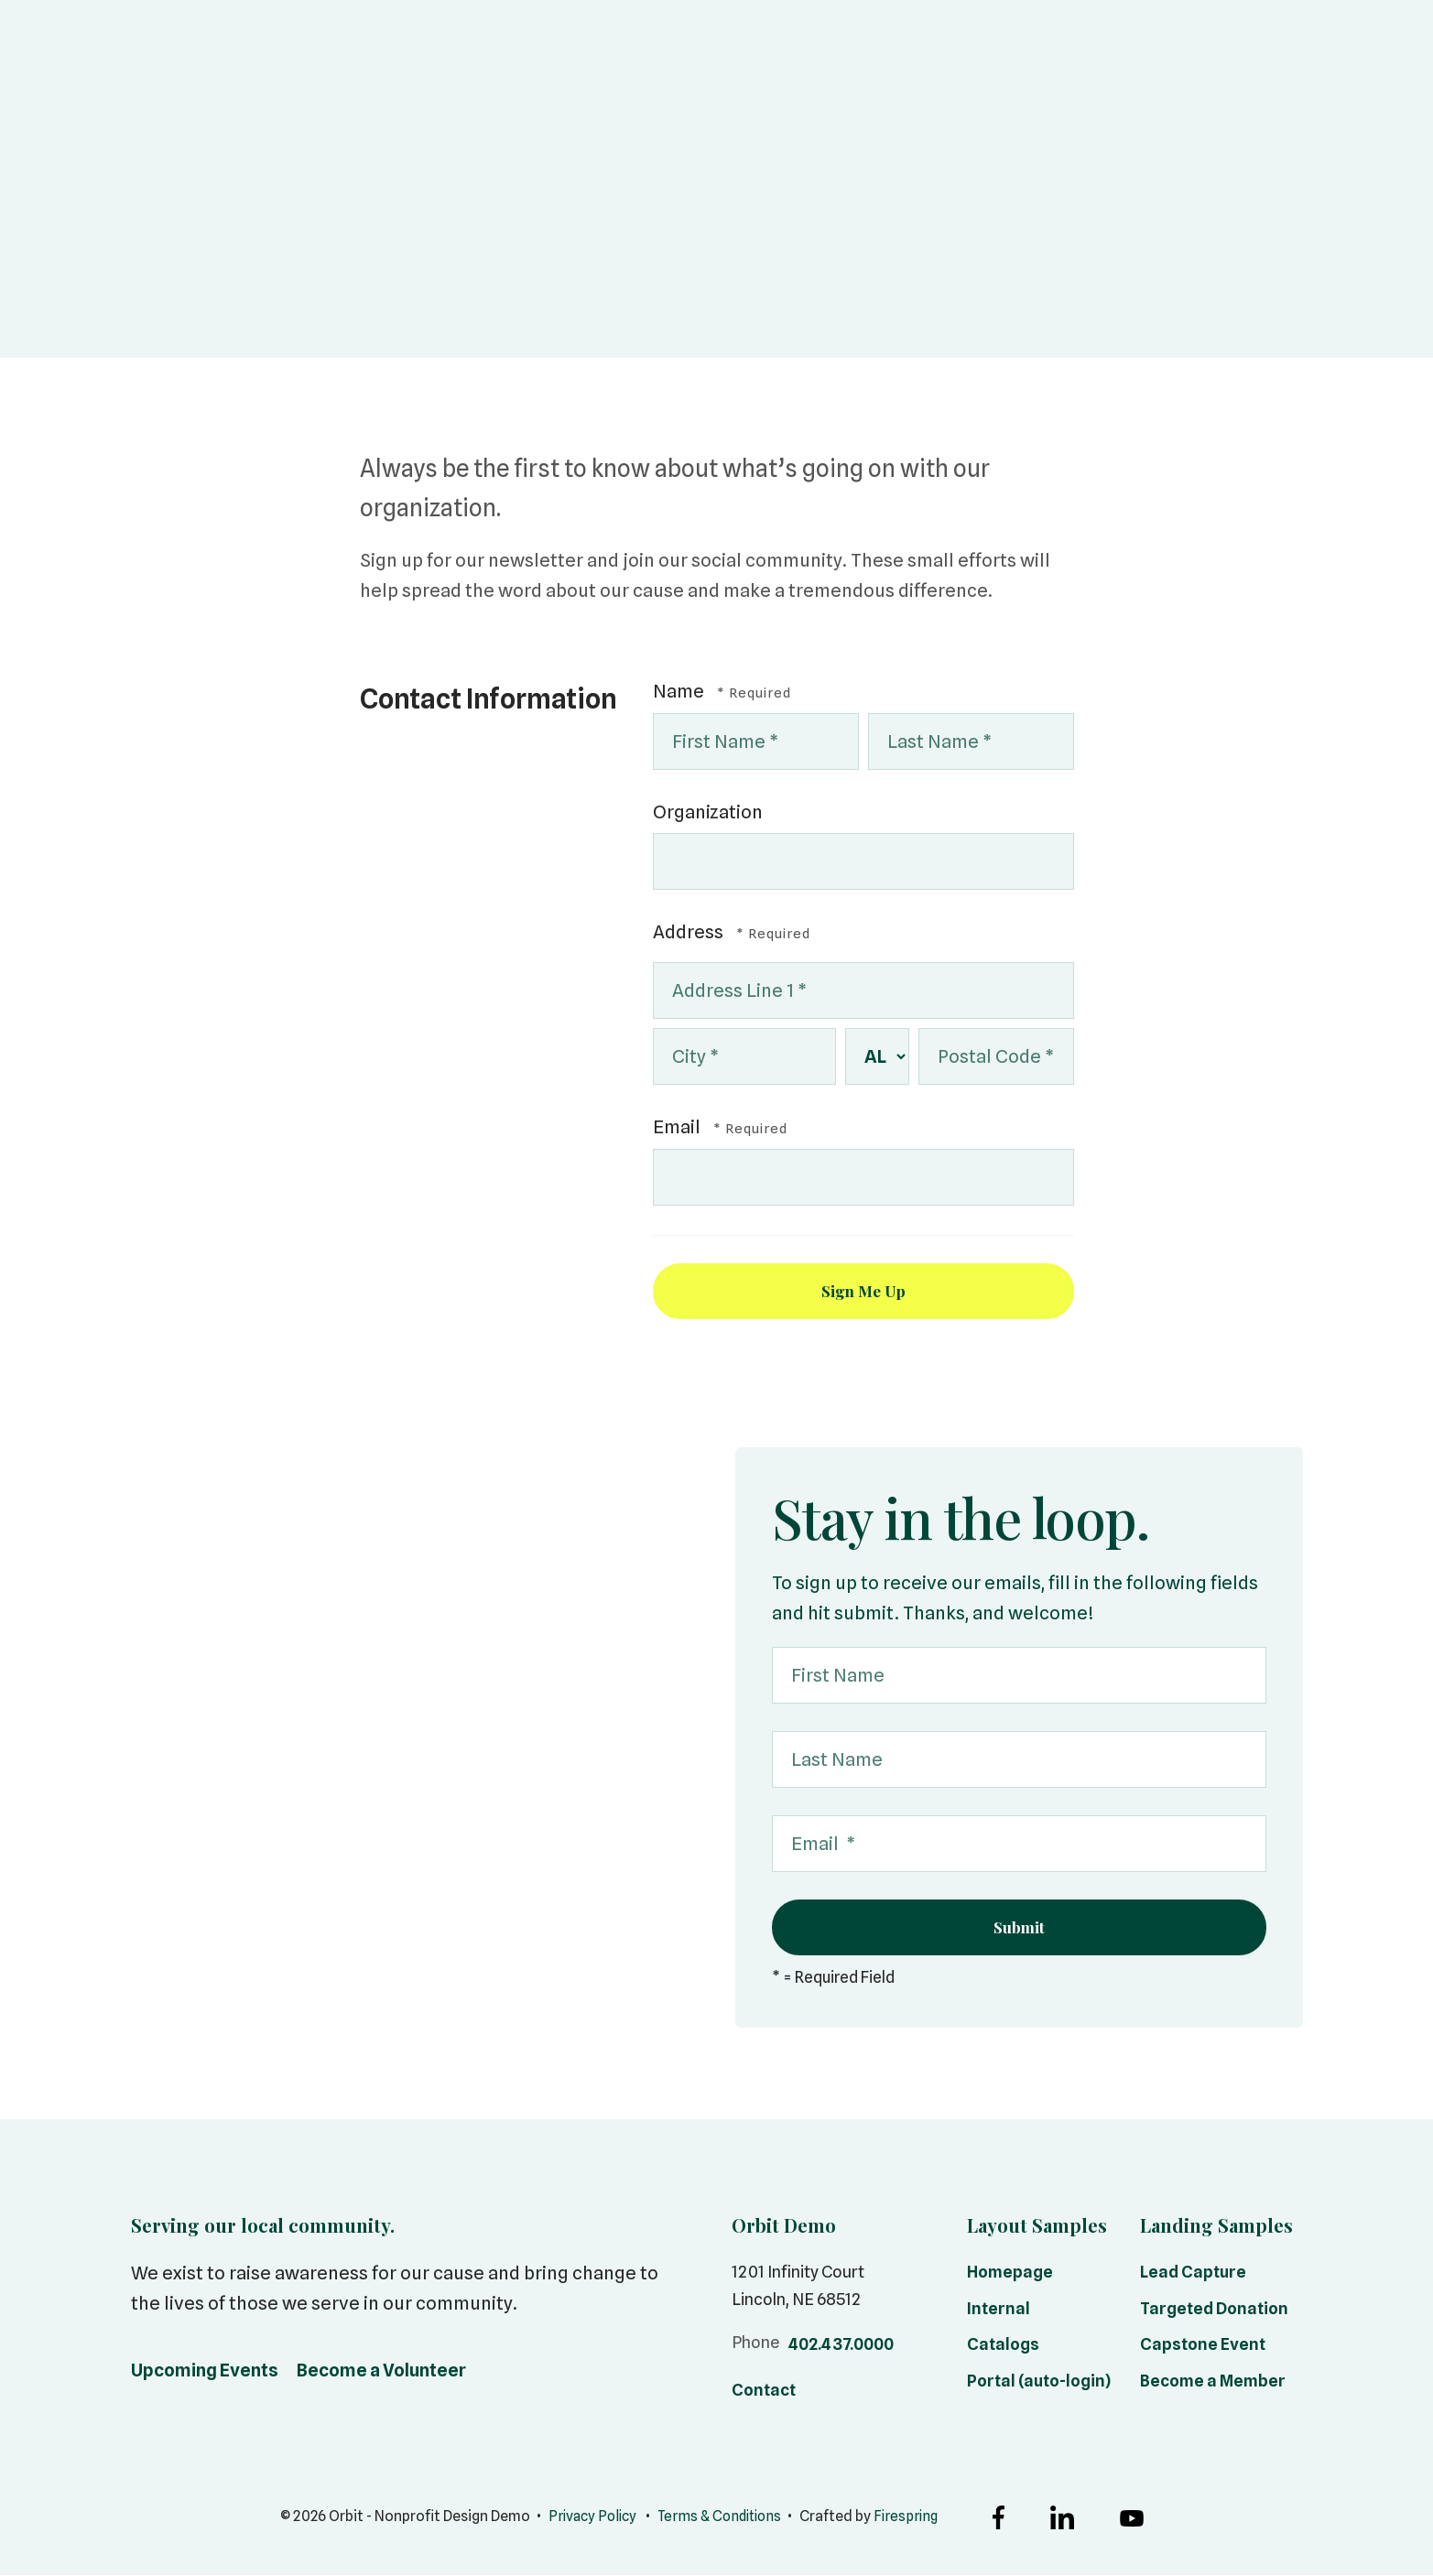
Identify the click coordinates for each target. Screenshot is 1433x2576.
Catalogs (1003, 2345)
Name (680, 691)
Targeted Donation (1214, 2310)
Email (678, 1127)
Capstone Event (1202, 2345)
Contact (764, 2391)
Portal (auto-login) (1039, 2382)
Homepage (1010, 2273)
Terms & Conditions (721, 2518)
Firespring (912, 2518)
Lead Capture (1193, 2273)
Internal (998, 2310)
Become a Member (1213, 2382)
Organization (708, 812)
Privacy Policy (587, 2518)
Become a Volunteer (381, 2372)
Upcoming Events (204, 2372)
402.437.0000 (841, 2345)
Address (690, 932)
